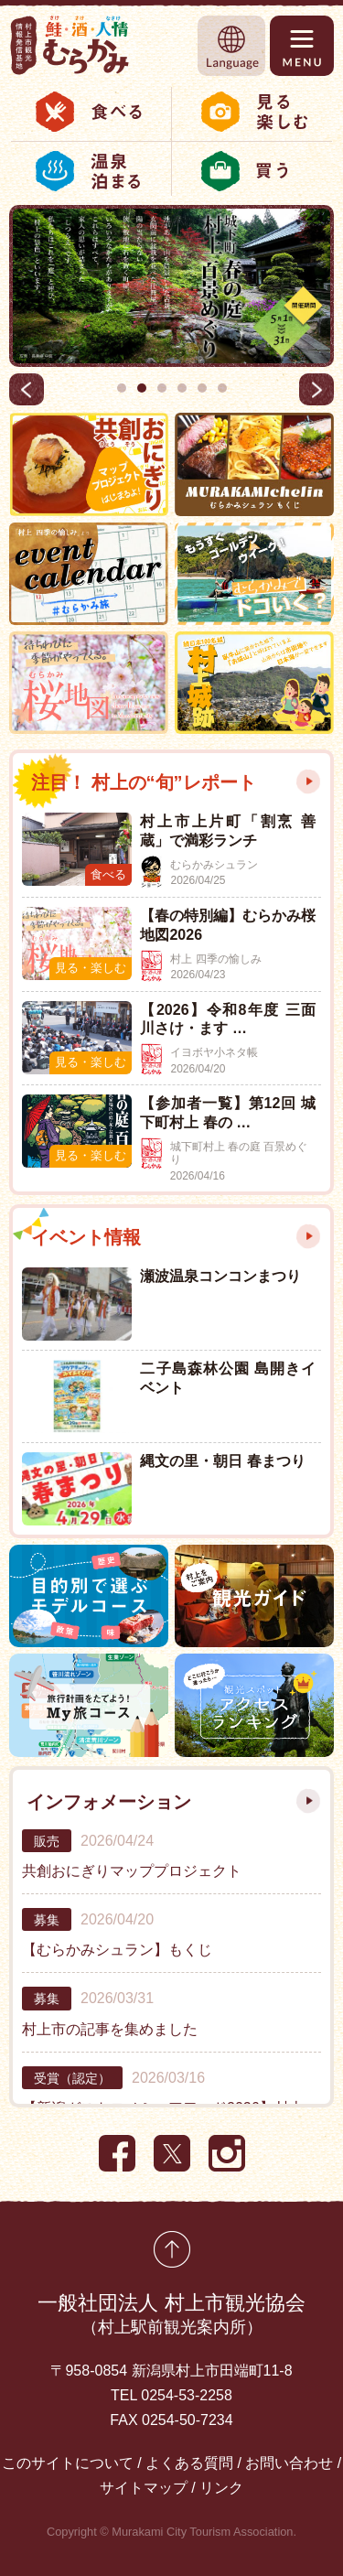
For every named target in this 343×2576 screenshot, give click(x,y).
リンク (221, 2487)
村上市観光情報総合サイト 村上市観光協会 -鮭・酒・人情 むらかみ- (70, 45)
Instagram (227, 2153)
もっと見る (308, 781)
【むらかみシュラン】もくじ (117, 1949)
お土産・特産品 (256, 171)
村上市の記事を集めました (110, 2029)
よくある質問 (189, 2463)
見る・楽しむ (256, 112)
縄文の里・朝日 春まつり (222, 1461)
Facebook (117, 2153)
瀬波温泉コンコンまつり (220, 1276)
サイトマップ (144, 2487)
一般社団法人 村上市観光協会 (171, 2315)
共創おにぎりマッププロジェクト (131, 1871)
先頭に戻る (172, 2249)
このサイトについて (68, 2463)
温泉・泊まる (90, 171)
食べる (90, 112)
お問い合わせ (289, 2463)
